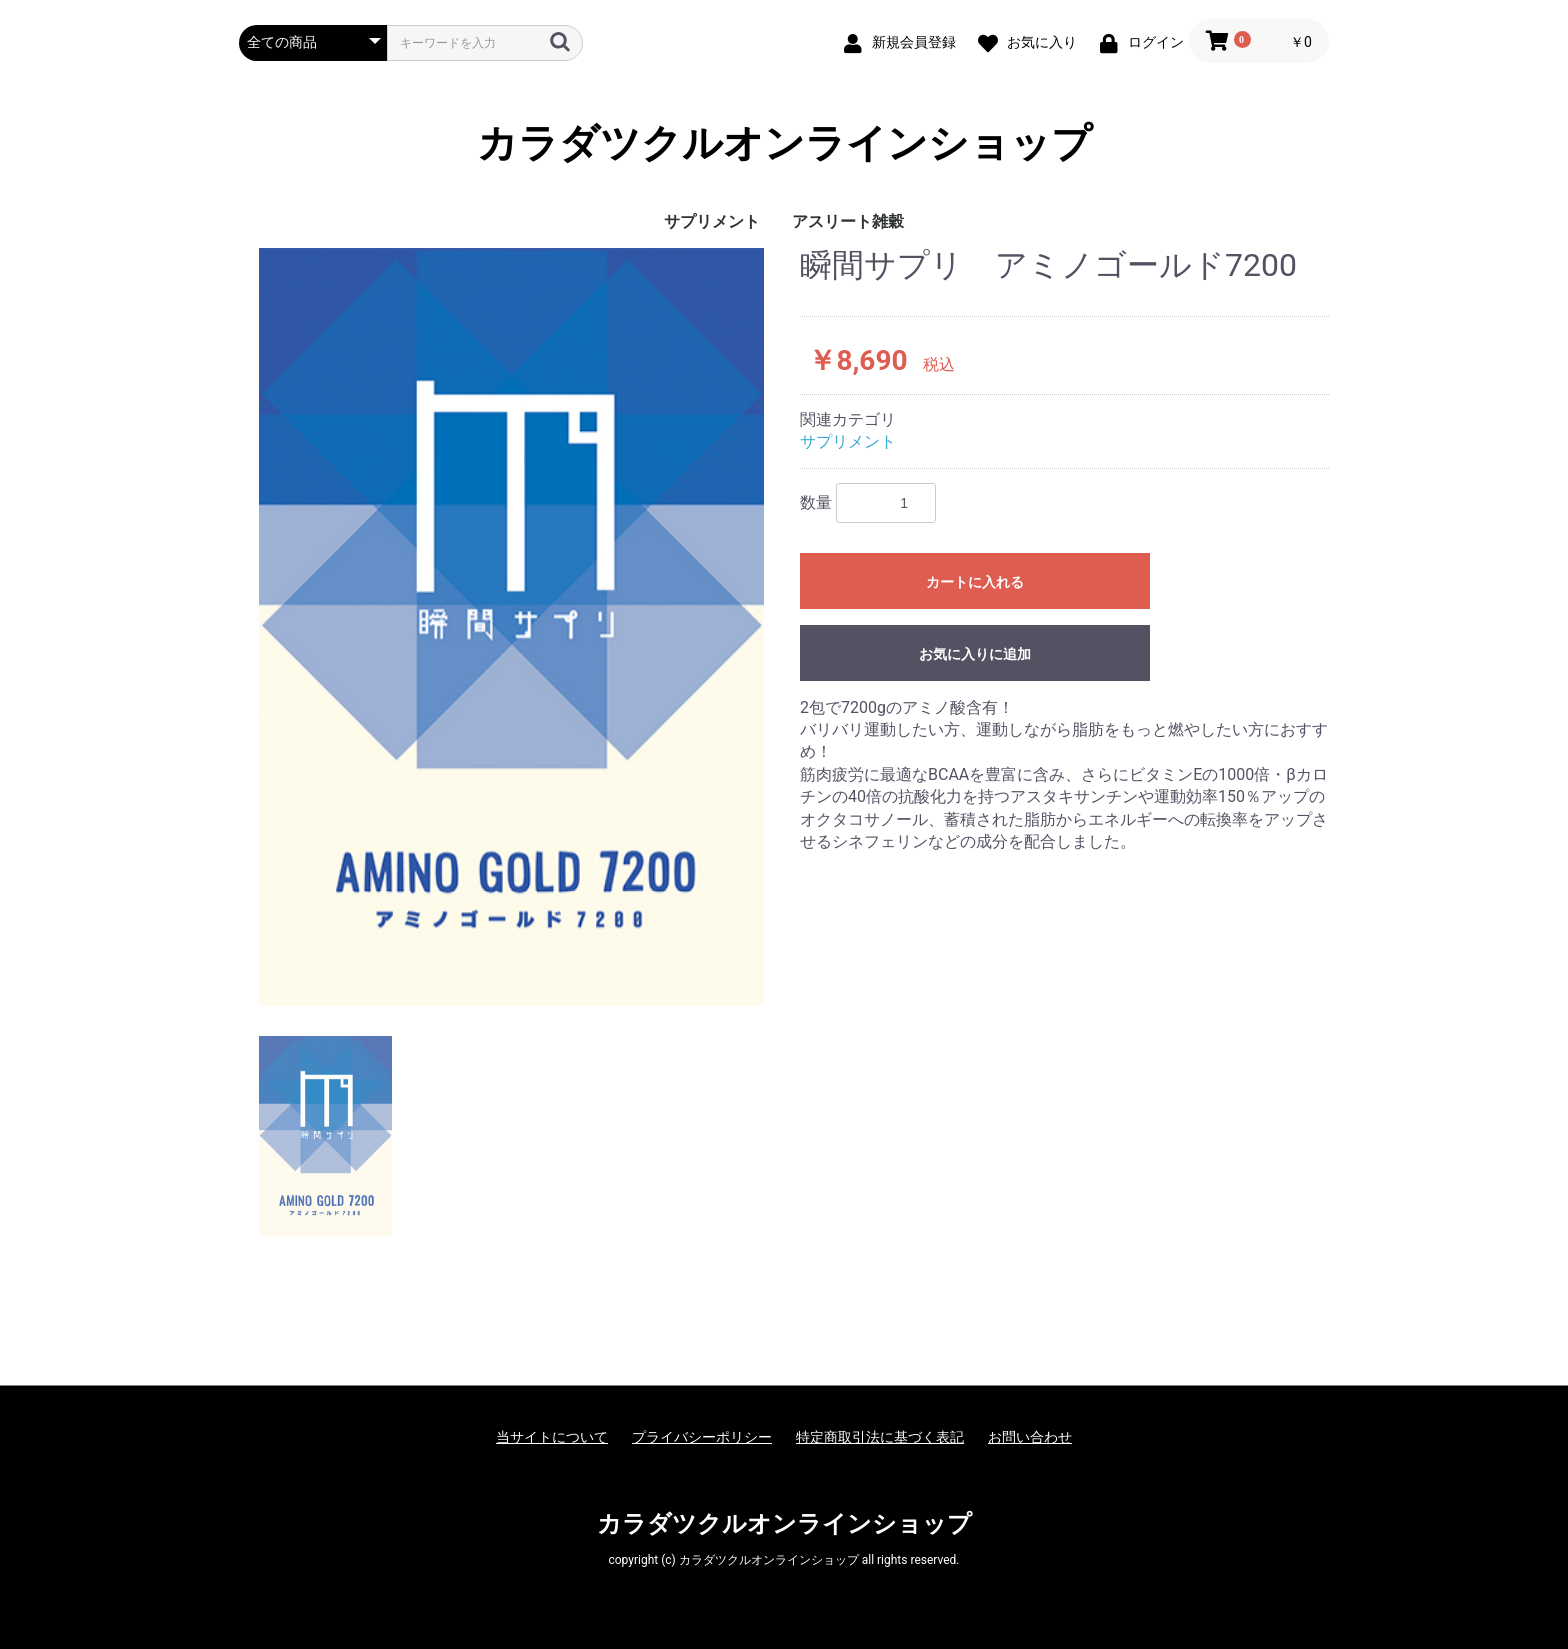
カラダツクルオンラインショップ (784, 144)
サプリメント (712, 221)
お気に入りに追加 (975, 654)
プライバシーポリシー (702, 1437)
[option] (511, 627)
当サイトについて (552, 1437)
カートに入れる (975, 582)
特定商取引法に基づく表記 (880, 1437)
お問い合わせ (1030, 1437)
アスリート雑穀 (848, 221)
